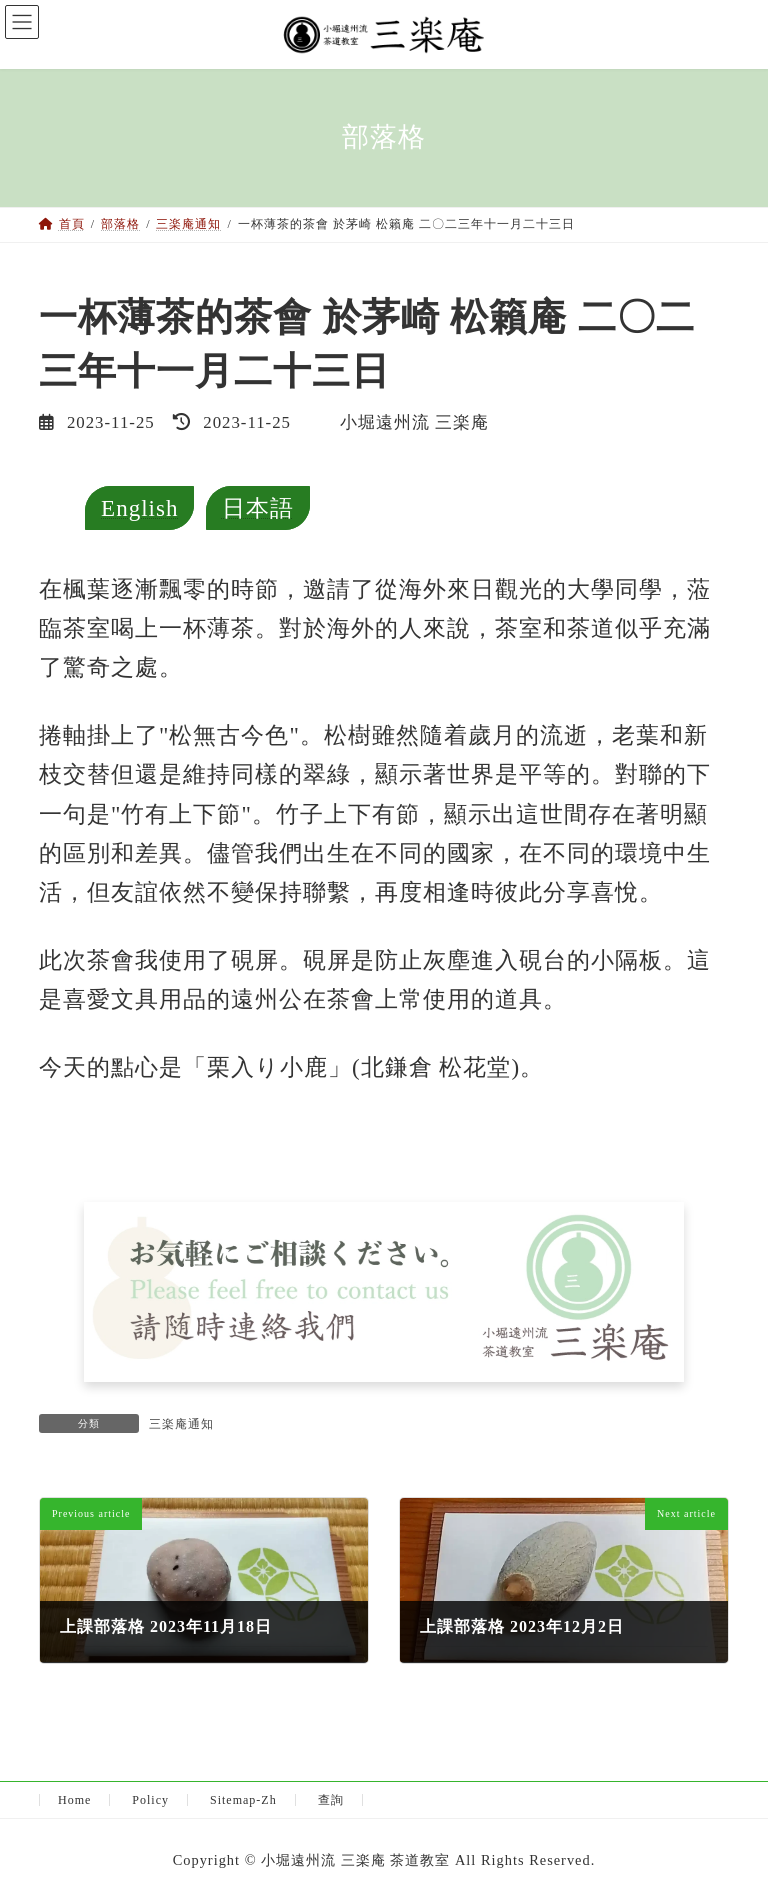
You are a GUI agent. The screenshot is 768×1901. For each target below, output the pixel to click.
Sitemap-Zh (243, 1800)
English (139, 508)
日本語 (258, 508)
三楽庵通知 (181, 1424)
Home (74, 1800)
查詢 (331, 1800)
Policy (150, 1800)
